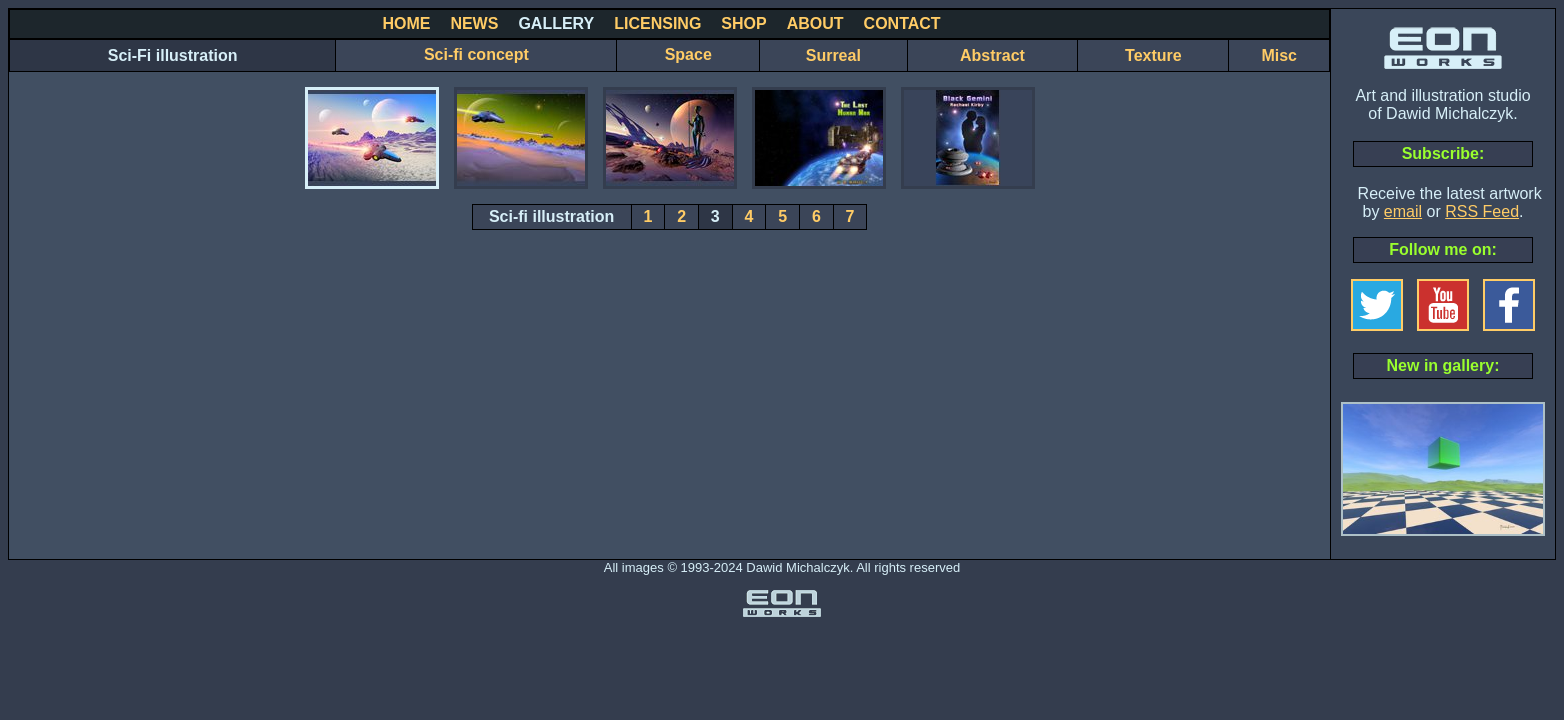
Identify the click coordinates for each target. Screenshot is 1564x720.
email (1403, 211)
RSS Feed (1482, 211)
